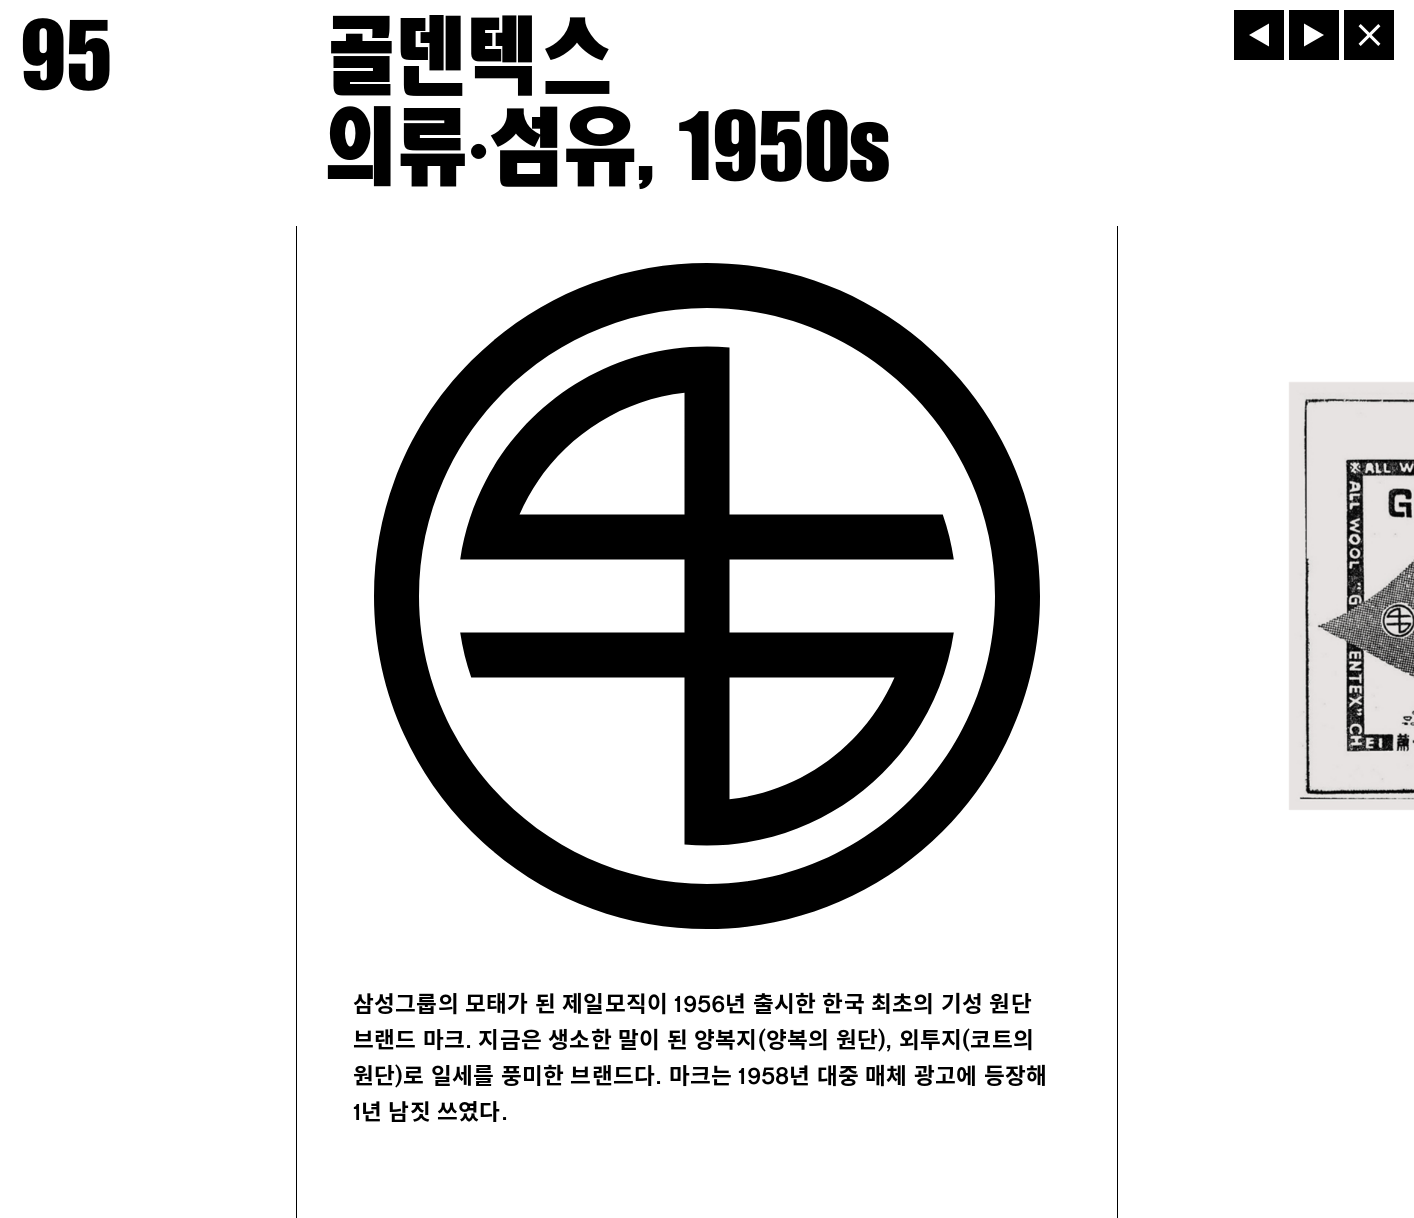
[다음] (1314, 35)
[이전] (1259, 35)
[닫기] (1369, 35)
